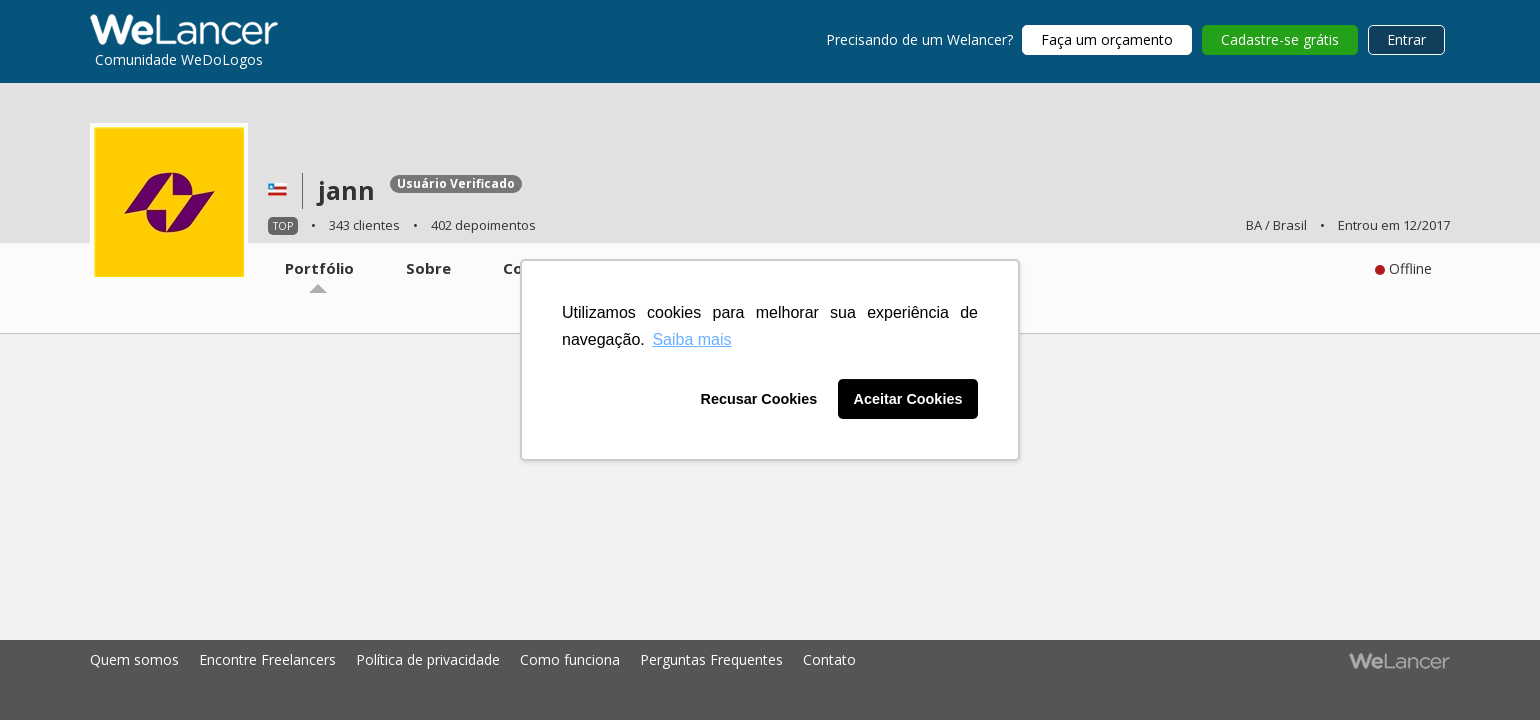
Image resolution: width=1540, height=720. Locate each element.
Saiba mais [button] (691, 339)
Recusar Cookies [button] (759, 399)
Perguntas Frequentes (711, 659)
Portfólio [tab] (319, 268)
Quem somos (134, 659)
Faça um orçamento (1107, 39)
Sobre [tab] (428, 268)
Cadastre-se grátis (1280, 39)
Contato (829, 659)
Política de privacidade (428, 659)
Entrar (1406, 39)
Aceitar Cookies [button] (908, 399)
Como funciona (570, 659)
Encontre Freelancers (267, 659)
